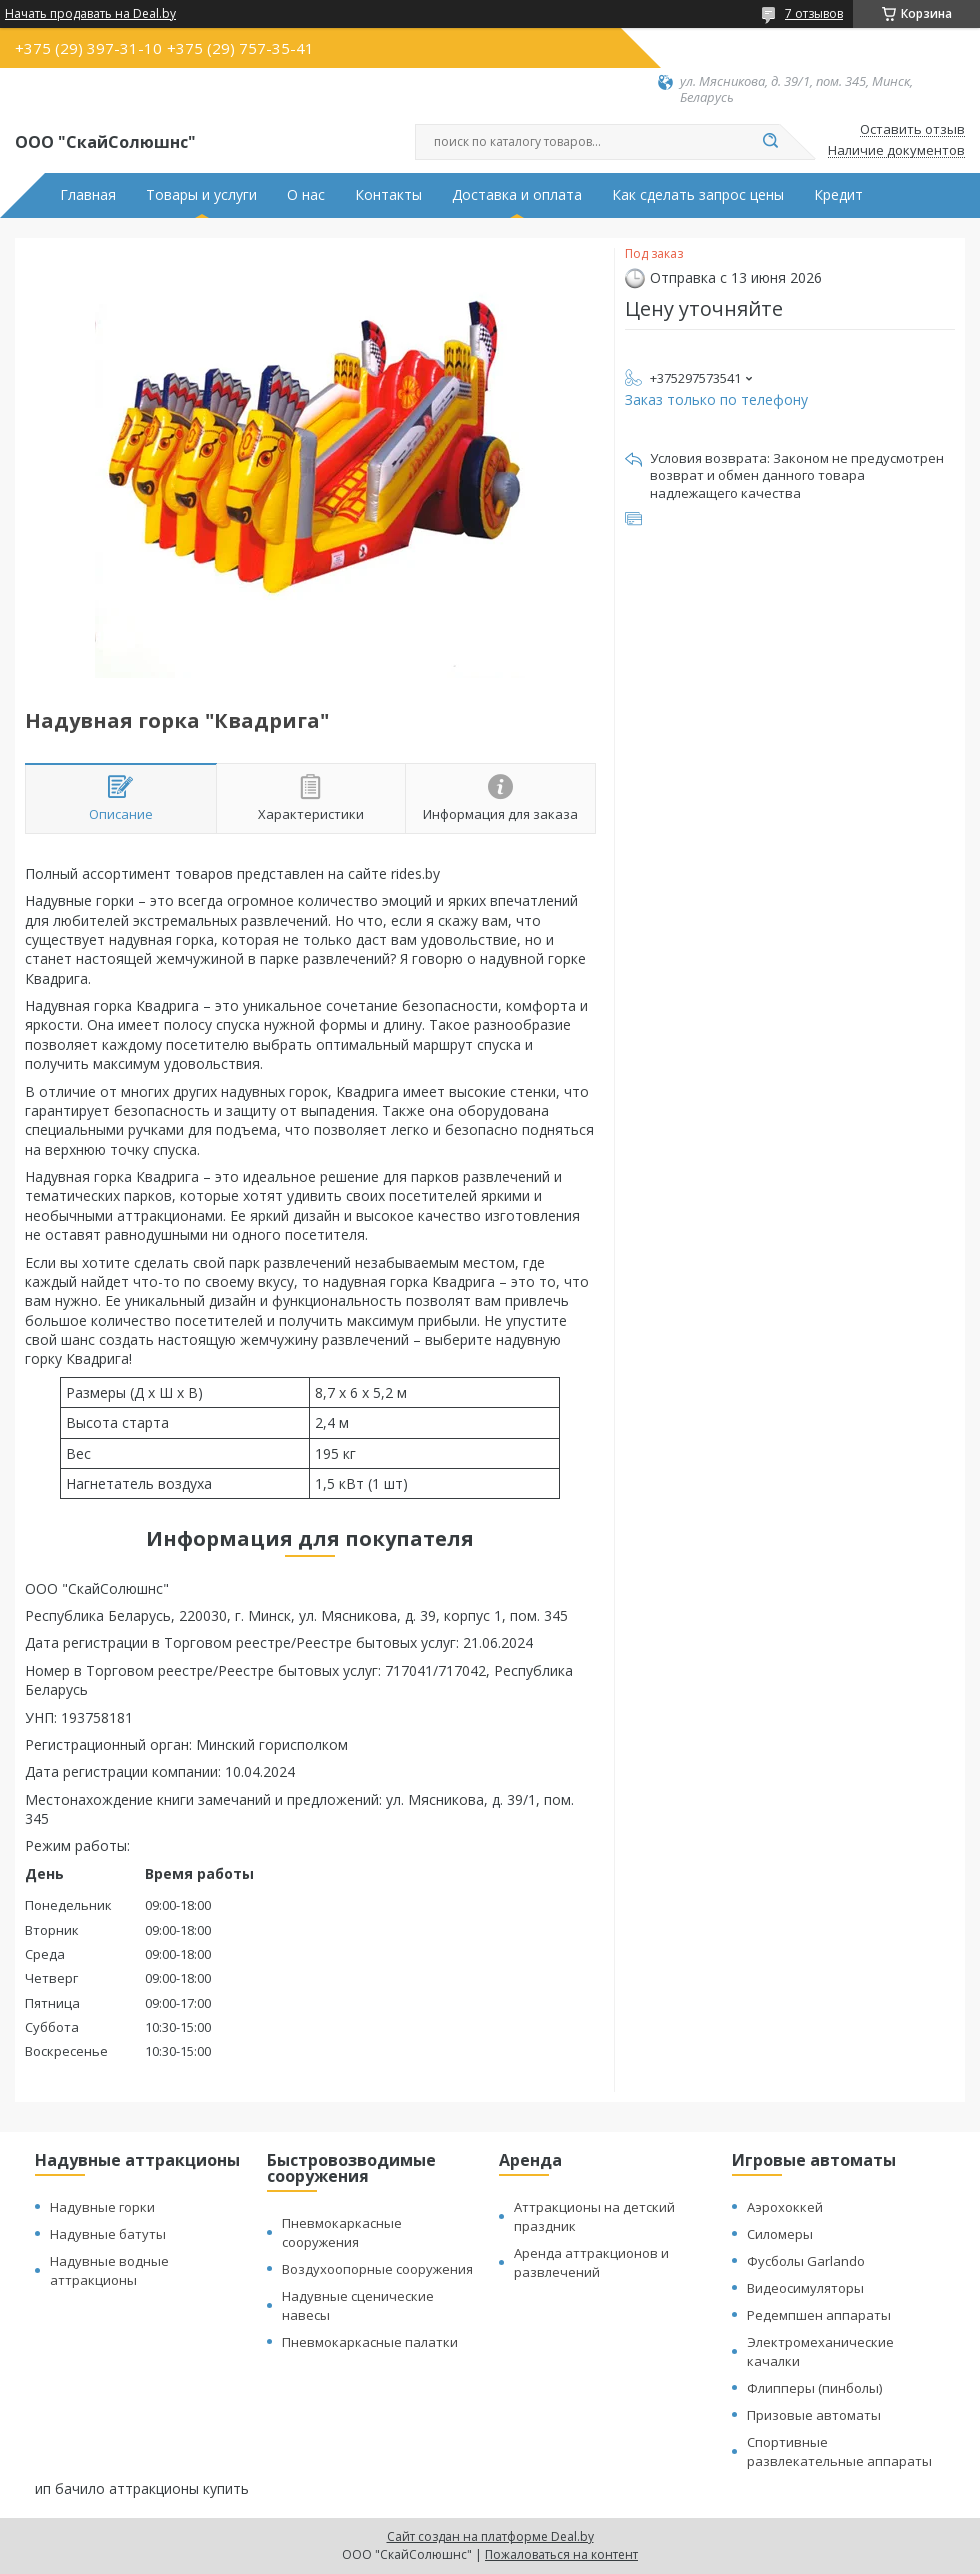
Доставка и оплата (517, 195)
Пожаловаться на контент (561, 2554)
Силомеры (780, 2234)
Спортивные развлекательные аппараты (839, 2451)
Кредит (838, 195)
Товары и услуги (201, 195)
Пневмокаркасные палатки (370, 2342)
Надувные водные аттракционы (109, 2270)
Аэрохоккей (785, 2207)
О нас (306, 195)
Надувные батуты (108, 2234)
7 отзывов (814, 13)
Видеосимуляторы (805, 2288)
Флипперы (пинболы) (814, 2388)
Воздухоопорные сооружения (377, 2269)
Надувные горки (102, 2207)
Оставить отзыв (912, 130)
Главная (88, 195)
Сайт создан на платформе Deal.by (490, 2536)
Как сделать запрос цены (698, 195)
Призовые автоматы (814, 2415)
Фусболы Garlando (806, 2261)
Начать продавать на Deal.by (90, 14)
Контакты (388, 195)
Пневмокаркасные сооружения (342, 2232)
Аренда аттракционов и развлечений (591, 2262)
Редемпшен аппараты (819, 2315)
